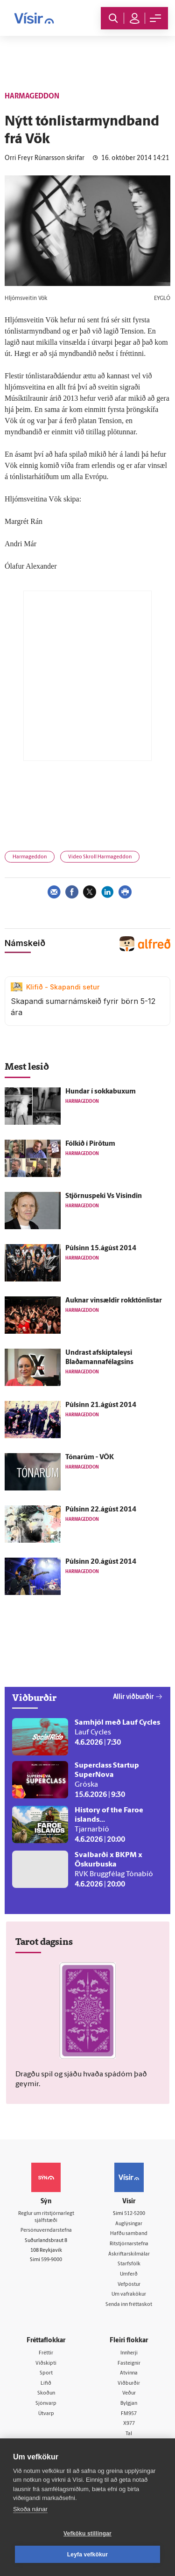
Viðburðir (129, 2383)
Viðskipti (45, 2363)
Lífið (46, 2383)
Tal (129, 2434)
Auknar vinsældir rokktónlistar (113, 1300)
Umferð (129, 2274)
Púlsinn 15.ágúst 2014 (100, 1248)
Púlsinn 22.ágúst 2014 (100, 1509)
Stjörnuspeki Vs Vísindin (103, 1196)
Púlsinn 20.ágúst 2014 (100, 1562)
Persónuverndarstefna (46, 2230)
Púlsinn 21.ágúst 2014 (100, 1405)
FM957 (129, 2413)
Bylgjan (128, 2403)
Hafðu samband (128, 2233)
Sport (46, 2373)
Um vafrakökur (129, 2294)
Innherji (129, 2353)
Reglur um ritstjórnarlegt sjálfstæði (46, 2217)
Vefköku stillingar (87, 2533)
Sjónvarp (45, 2403)
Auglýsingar (128, 2224)
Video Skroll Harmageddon (100, 857)
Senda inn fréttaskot (128, 2304)
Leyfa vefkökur (87, 2554)
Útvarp (46, 2413)
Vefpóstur (129, 2284)
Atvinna (129, 2373)
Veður (129, 2393)
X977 (129, 2423)
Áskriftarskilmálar (129, 2254)
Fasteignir (129, 2363)
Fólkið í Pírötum (90, 1144)
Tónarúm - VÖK (89, 1457)
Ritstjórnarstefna (129, 2244)
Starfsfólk (129, 2264)
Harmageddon (30, 857)
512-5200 (134, 2213)
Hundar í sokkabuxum (100, 1091)
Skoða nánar (30, 2509)
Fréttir (46, 2353)
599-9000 (51, 2260)
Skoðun (46, 2393)
